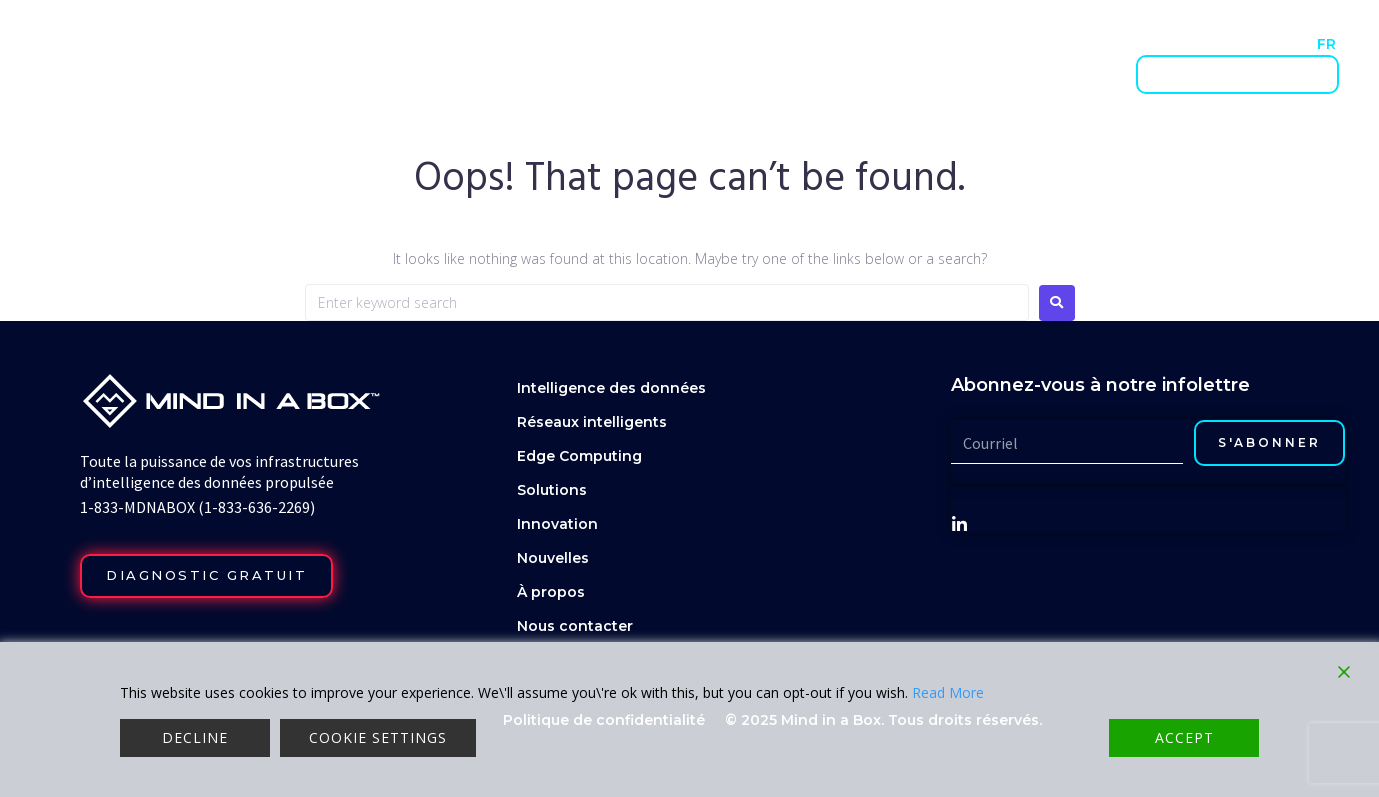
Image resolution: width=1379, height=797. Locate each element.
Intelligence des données (480, 74)
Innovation (1063, 74)
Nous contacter (1188, 42)
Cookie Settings (378, 737)
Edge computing (843, 74)
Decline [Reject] (195, 737)
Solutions (964, 74)
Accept (1184, 737)
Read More (948, 692)
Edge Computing (579, 456)
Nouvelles (1011, 42)
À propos (1090, 42)
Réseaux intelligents (679, 74)
